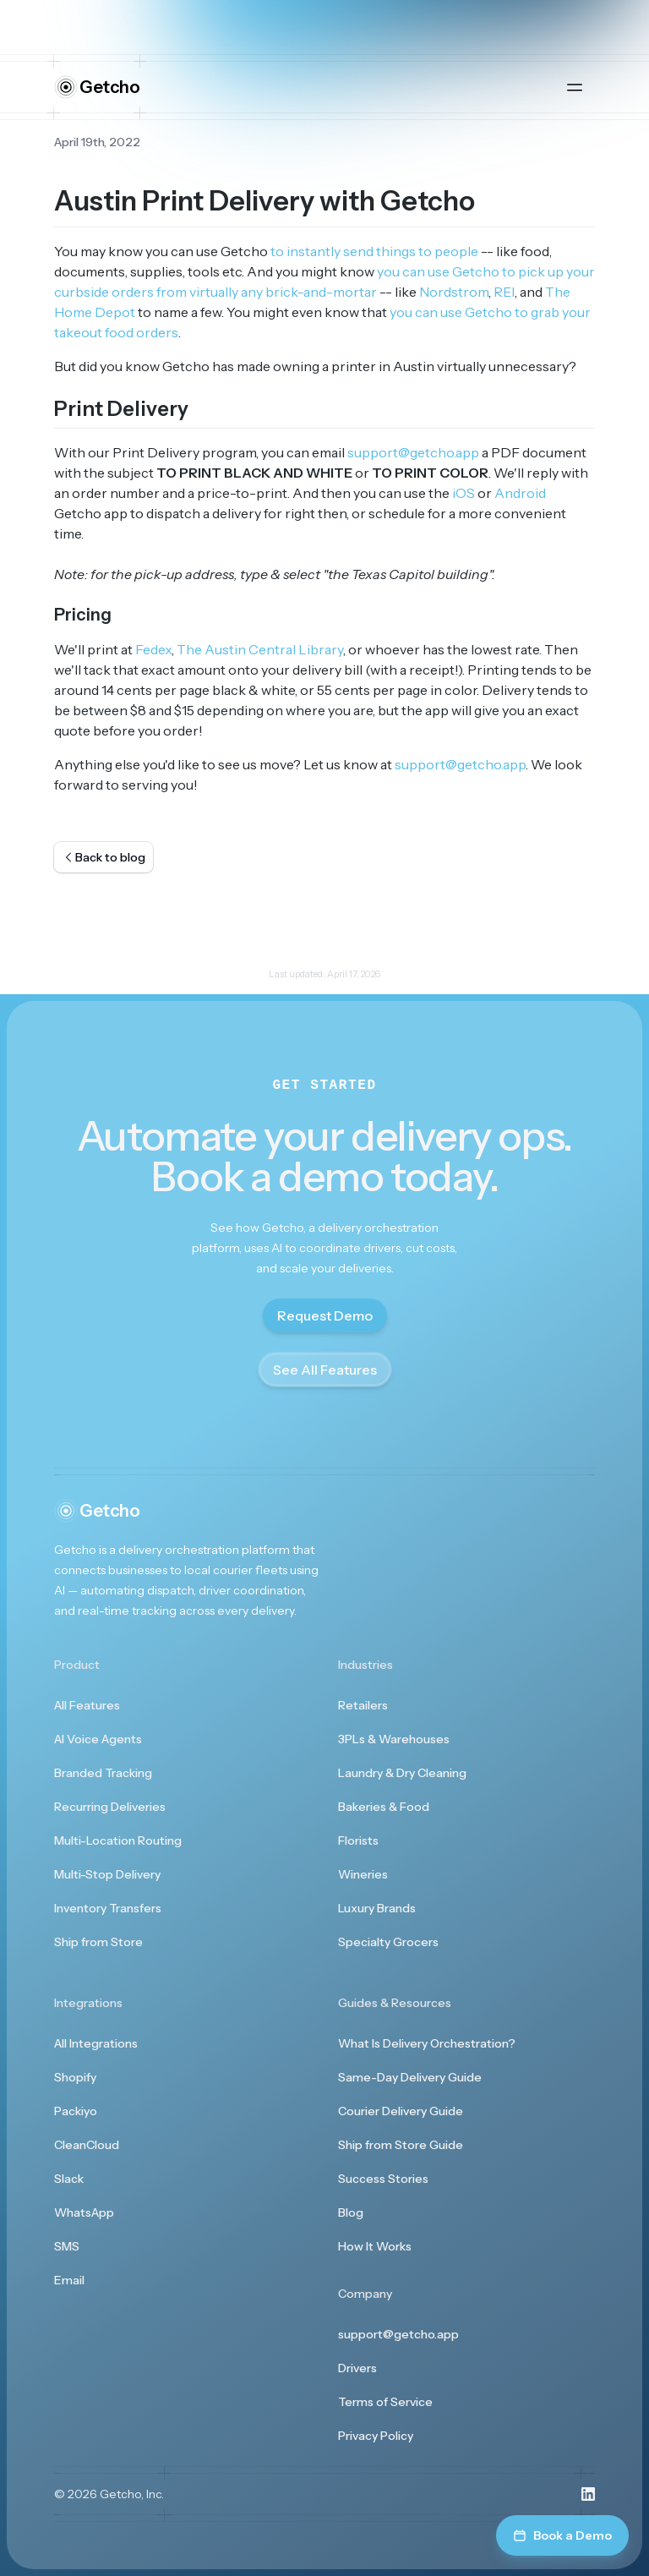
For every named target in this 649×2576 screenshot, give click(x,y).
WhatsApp (84, 2212)
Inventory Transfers (107, 1908)
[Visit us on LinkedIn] (588, 2494)
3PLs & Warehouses (394, 1739)
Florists (358, 1840)
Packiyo (75, 2111)
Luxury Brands (377, 1908)
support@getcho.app (413, 452)
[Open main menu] (574, 87)
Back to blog (103, 857)
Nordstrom (453, 291)
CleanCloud (86, 2144)
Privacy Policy (375, 2435)
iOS (463, 492)
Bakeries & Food (383, 1806)
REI (504, 291)
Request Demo (325, 1315)
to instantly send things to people (374, 251)
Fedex (153, 649)
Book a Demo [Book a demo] (562, 2535)
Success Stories (383, 2178)
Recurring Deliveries (110, 1806)
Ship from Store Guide (400, 2144)
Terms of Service (385, 2401)
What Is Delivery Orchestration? (426, 2043)
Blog (350, 2212)
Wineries (363, 1874)
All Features (87, 1705)
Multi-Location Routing (118, 1840)
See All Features (325, 1369)
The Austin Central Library (260, 649)
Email (69, 2280)
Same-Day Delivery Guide (410, 2077)
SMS (66, 2246)
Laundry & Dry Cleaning (402, 1772)
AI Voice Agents (98, 1739)
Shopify (75, 2077)
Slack (69, 2178)
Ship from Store (98, 1942)
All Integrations (96, 2043)
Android (520, 492)
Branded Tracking (103, 1772)
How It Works (375, 2246)
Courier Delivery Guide (400, 2111)
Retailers (363, 1705)
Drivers (357, 2368)
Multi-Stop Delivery (107, 1874)
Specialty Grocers (388, 1942)
